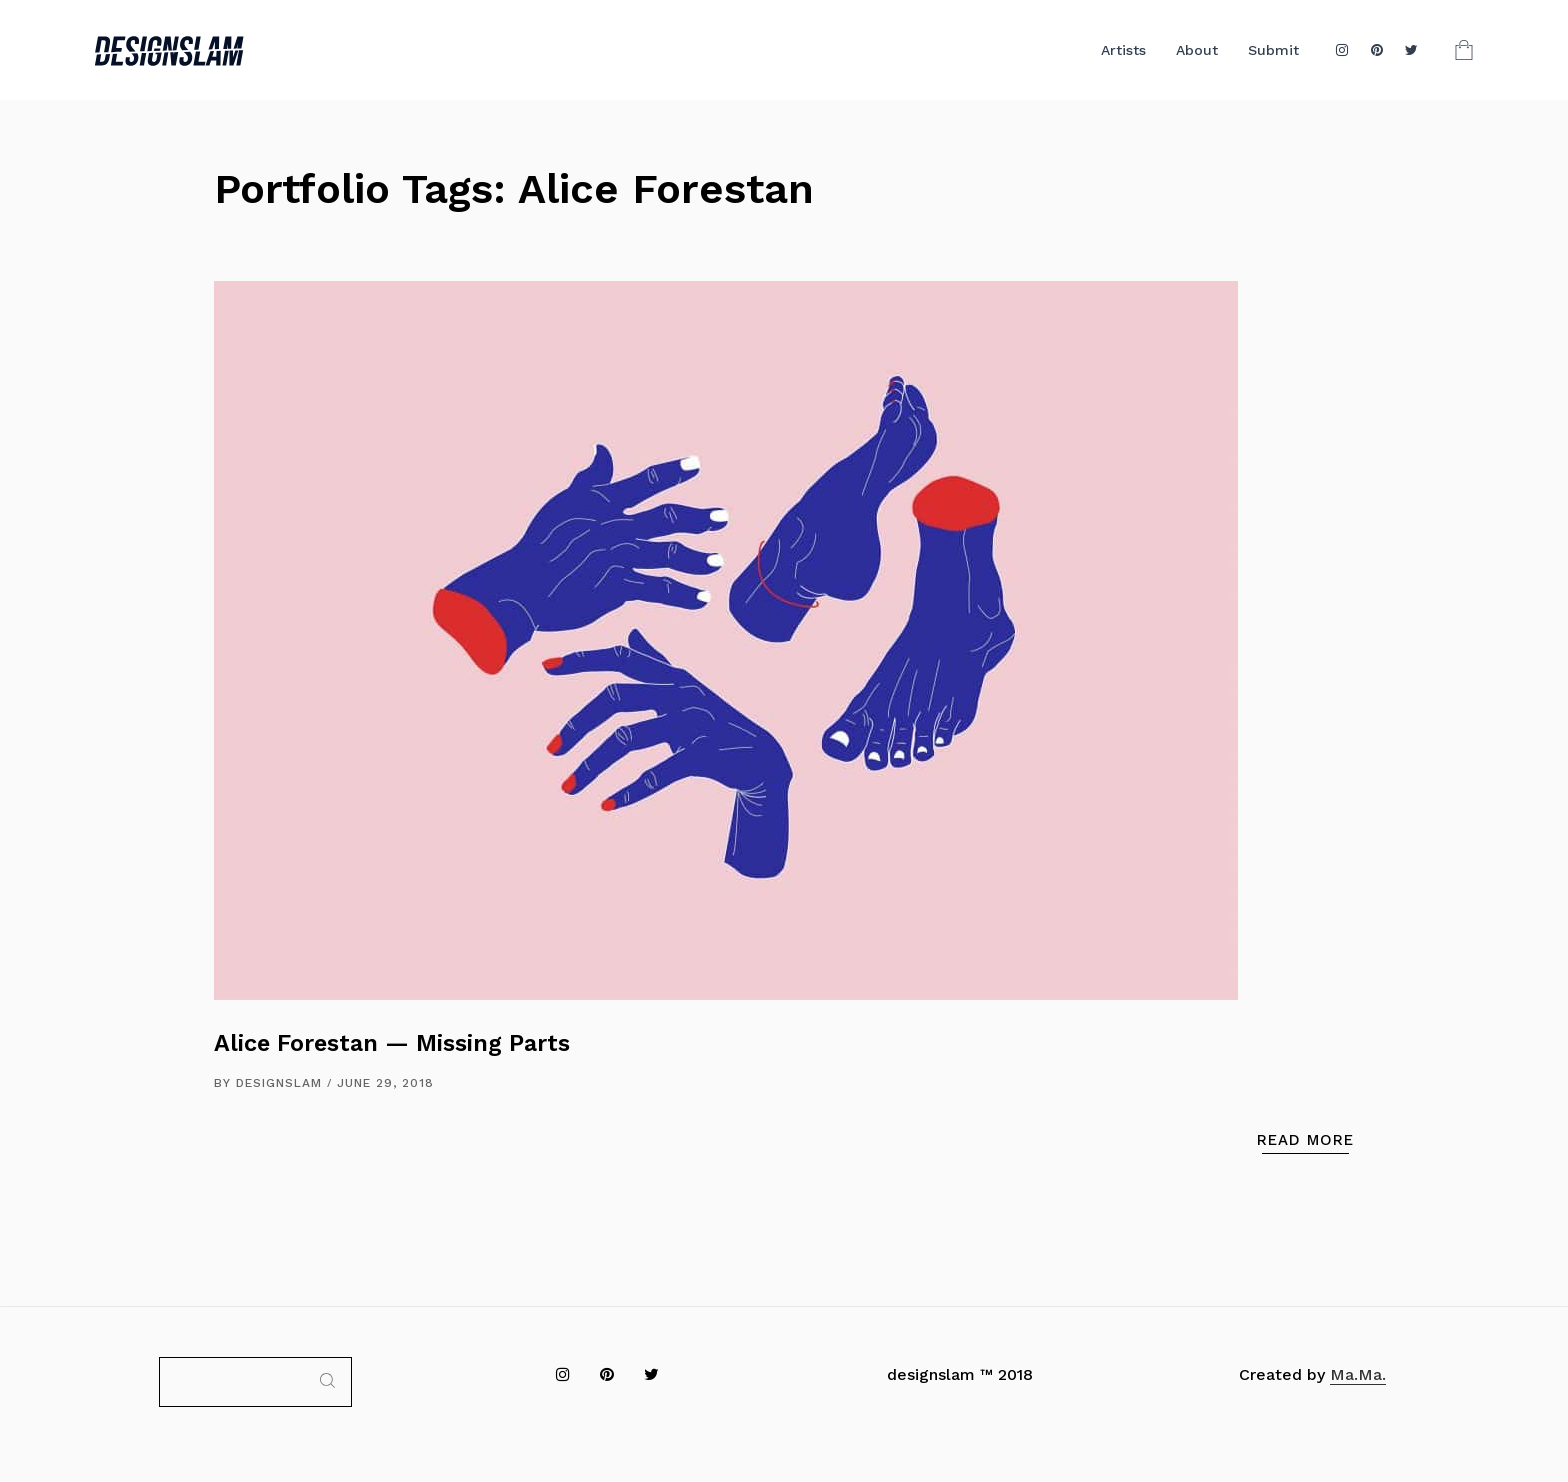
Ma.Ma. (1358, 1374)
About (1197, 50)
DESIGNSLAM (279, 1083)
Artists (1123, 50)
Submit (1273, 50)
